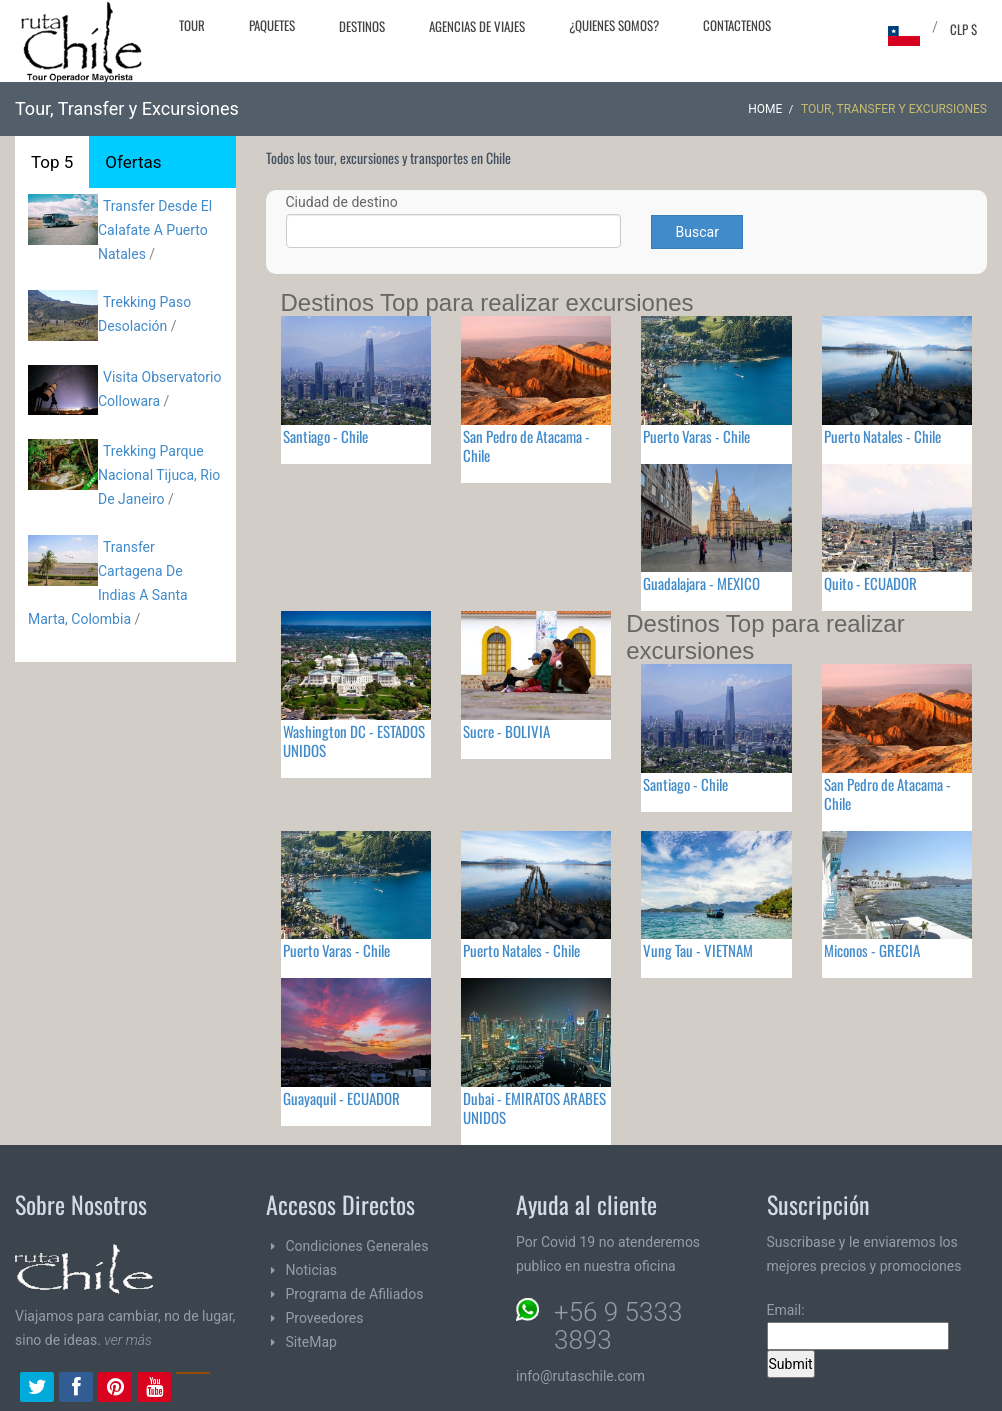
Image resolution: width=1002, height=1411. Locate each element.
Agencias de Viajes (477, 26)
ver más (128, 1340)
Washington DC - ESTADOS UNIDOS (354, 740)
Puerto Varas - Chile (696, 436)
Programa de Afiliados (355, 1294)
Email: (858, 1326)
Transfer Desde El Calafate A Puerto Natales (155, 230)
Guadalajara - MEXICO (701, 583)
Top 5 (52, 162)
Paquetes (272, 25)
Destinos (362, 26)
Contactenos (737, 25)
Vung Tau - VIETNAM (698, 950)
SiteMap (311, 1342)
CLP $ (963, 29)
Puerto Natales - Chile (882, 436)
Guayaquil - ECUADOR (341, 1098)
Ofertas (133, 162)
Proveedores (325, 1318)
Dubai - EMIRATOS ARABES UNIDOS (534, 1107)
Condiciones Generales (357, 1246)
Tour (192, 25)
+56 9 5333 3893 (618, 1326)
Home (765, 109)
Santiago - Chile (325, 436)
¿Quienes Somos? (614, 25)
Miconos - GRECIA (872, 950)
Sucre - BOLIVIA (506, 731)
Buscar (697, 232)
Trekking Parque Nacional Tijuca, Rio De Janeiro (159, 475)
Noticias (312, 1270)
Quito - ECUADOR (870, 583)
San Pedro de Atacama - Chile (526, 445)
